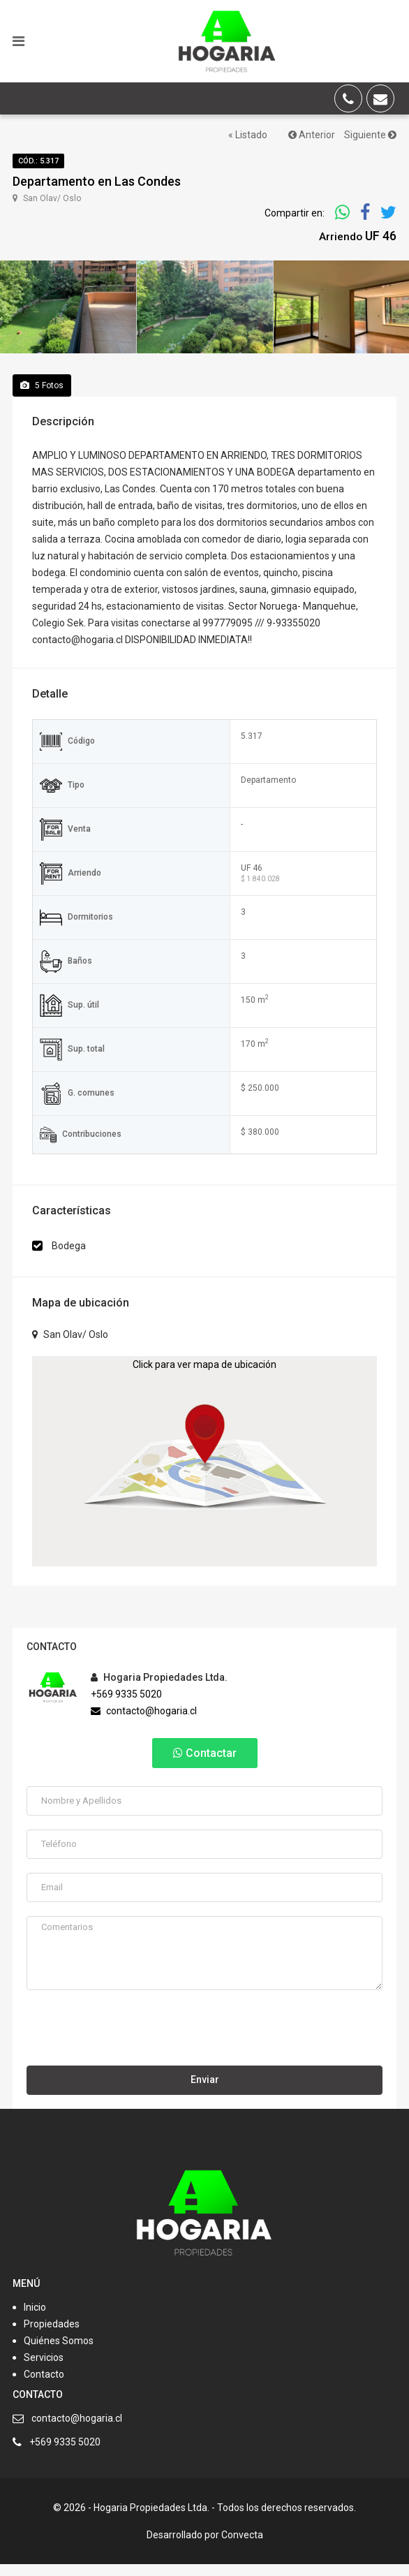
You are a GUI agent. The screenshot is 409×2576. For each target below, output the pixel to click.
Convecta (242, 2546)
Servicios (44, 2369)
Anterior (311, 134)
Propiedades (52, 2335)
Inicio (35, 2319)
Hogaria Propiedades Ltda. (159, 1689)
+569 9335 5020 (126, 1706)
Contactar (205, 1765)
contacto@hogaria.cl (144, 1722)
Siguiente (370, 134)
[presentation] (133, 2044)
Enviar (205, 2092)
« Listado (247, 134)
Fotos (42, 397)
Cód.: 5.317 (38, 160)
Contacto (44, 2386)
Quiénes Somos (59, 2352)
